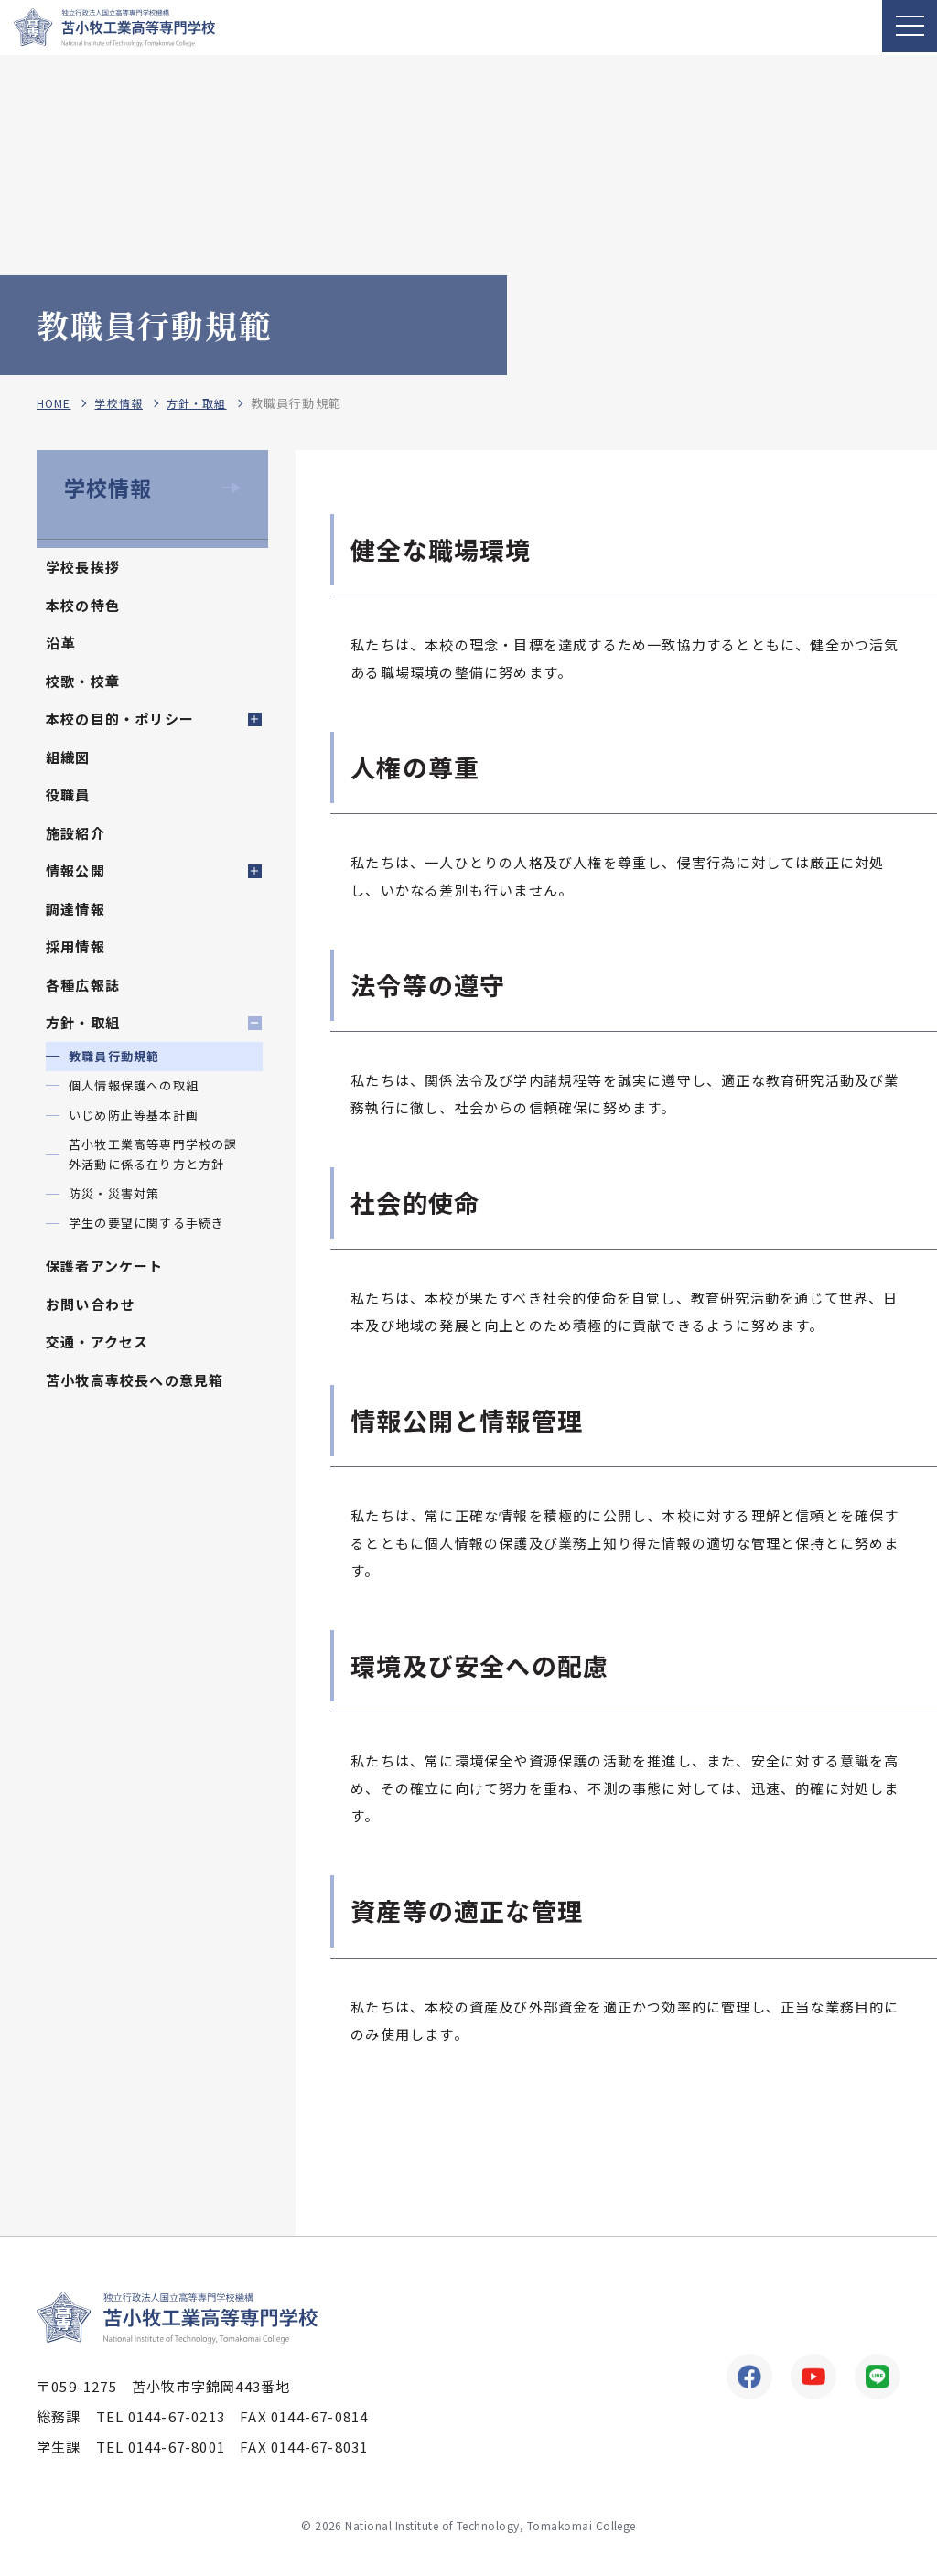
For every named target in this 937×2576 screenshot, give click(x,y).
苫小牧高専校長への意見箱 (134, 1380)
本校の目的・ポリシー (120, 718)
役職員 (68, 794)
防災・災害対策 (114, 1193)
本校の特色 (83, 605)
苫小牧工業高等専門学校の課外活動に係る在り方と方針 (153, 1154)
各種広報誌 (83, 984)
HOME (55, 404)
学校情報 (124, 404)
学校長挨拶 (83, 566)
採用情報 (75, 946)
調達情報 (75, 908)
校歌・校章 (83, 681)
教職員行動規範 (114, 1056)
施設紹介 (75, 833)
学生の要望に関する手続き (146, 1222)
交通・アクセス (97, 1341)
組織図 (68, 757)
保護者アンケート (105, 1265)
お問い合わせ (90, 1304)
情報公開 (75, 870)
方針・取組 (206, 404)
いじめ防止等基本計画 (134, 1114)
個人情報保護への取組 (134, 1085)
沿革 (60, 642)
